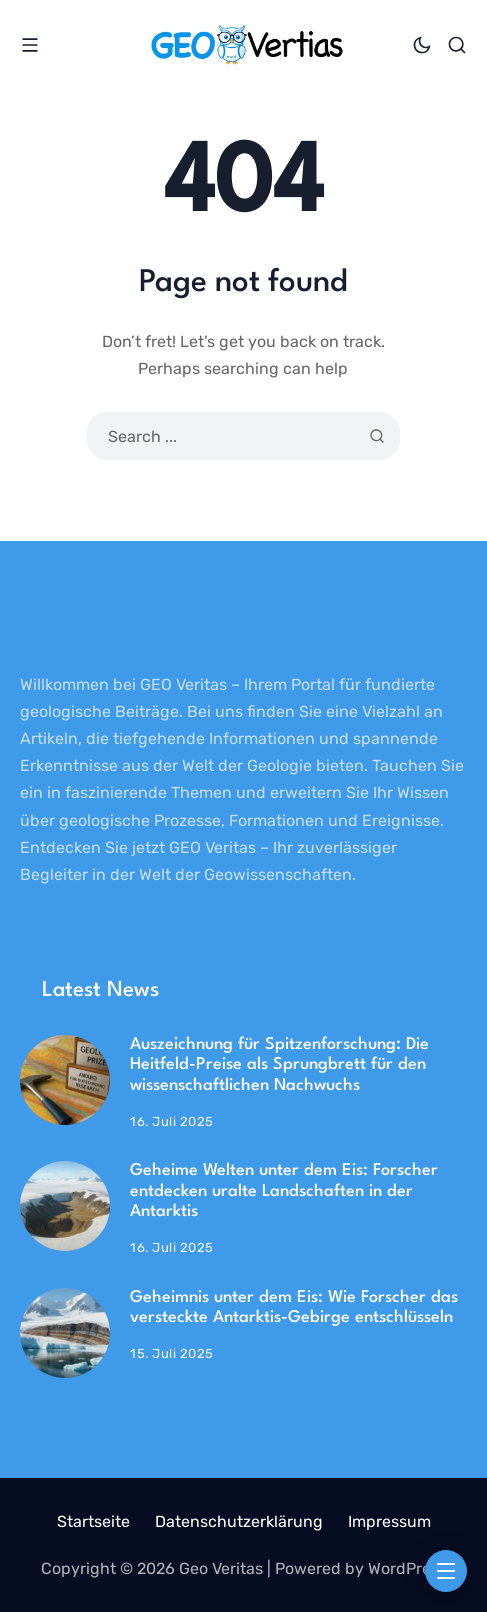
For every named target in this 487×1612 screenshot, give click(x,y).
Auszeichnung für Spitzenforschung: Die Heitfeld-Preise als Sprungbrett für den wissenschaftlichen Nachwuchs (279, 1065)
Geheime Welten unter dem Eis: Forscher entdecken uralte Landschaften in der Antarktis (284, 1191)
